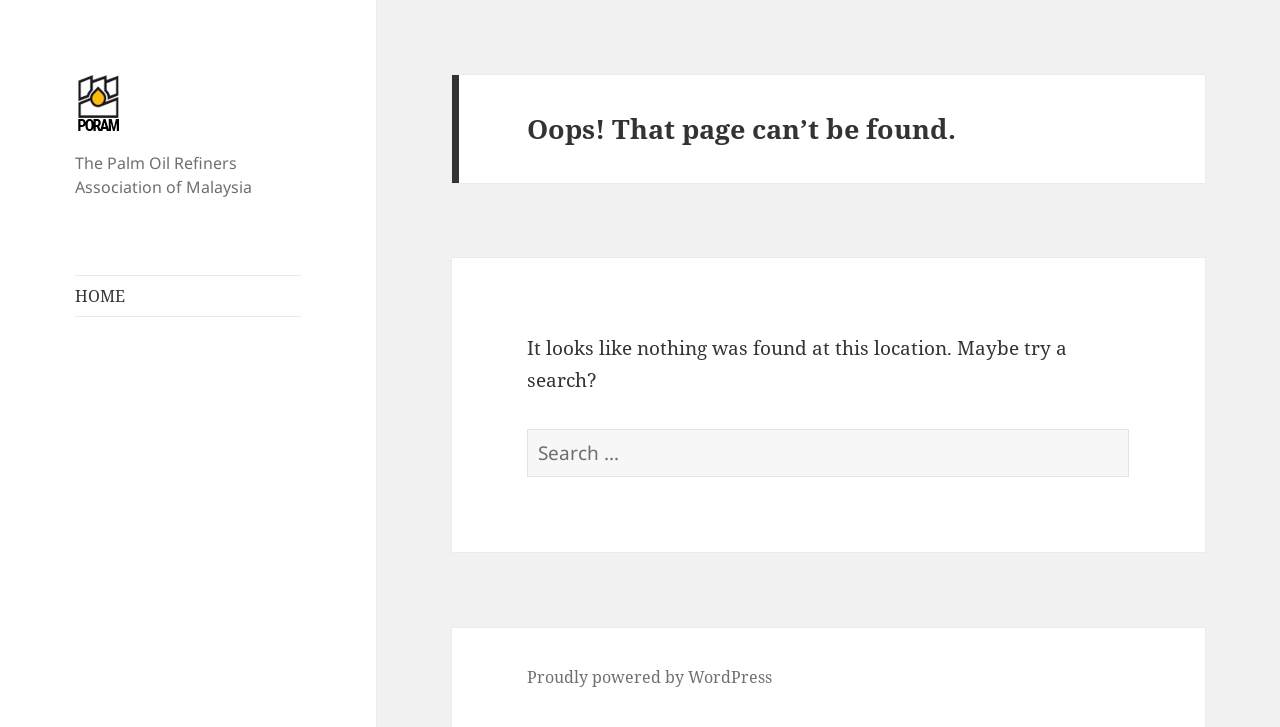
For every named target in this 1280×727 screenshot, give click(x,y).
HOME (100, 296)
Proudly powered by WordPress (649, 677)
